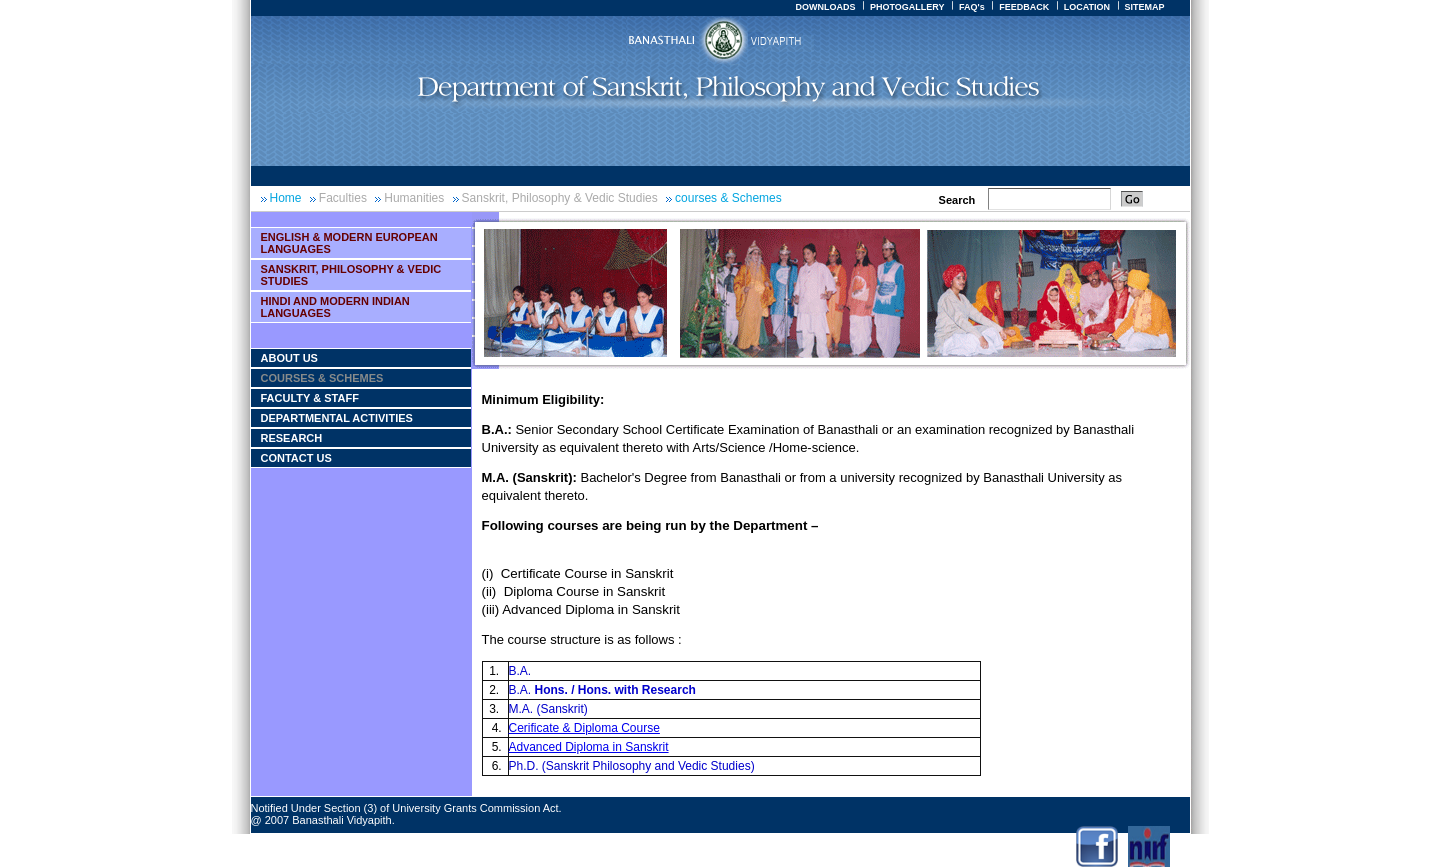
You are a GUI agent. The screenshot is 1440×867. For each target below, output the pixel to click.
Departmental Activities (337, 418)
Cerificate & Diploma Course (584, 728)
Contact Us (296, 458)
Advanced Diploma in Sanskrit (589, 747)
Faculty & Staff (310, 398)
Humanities (414, 198)
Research (292, 438)
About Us (289, 358)
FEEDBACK (1024, 7)
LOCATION (1087, 7)
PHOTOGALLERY (907, 7)
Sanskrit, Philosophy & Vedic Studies (560, 198)
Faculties (343, 198)
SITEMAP (1144, 7)
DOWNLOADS (825, 7)
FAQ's (972, 7)
